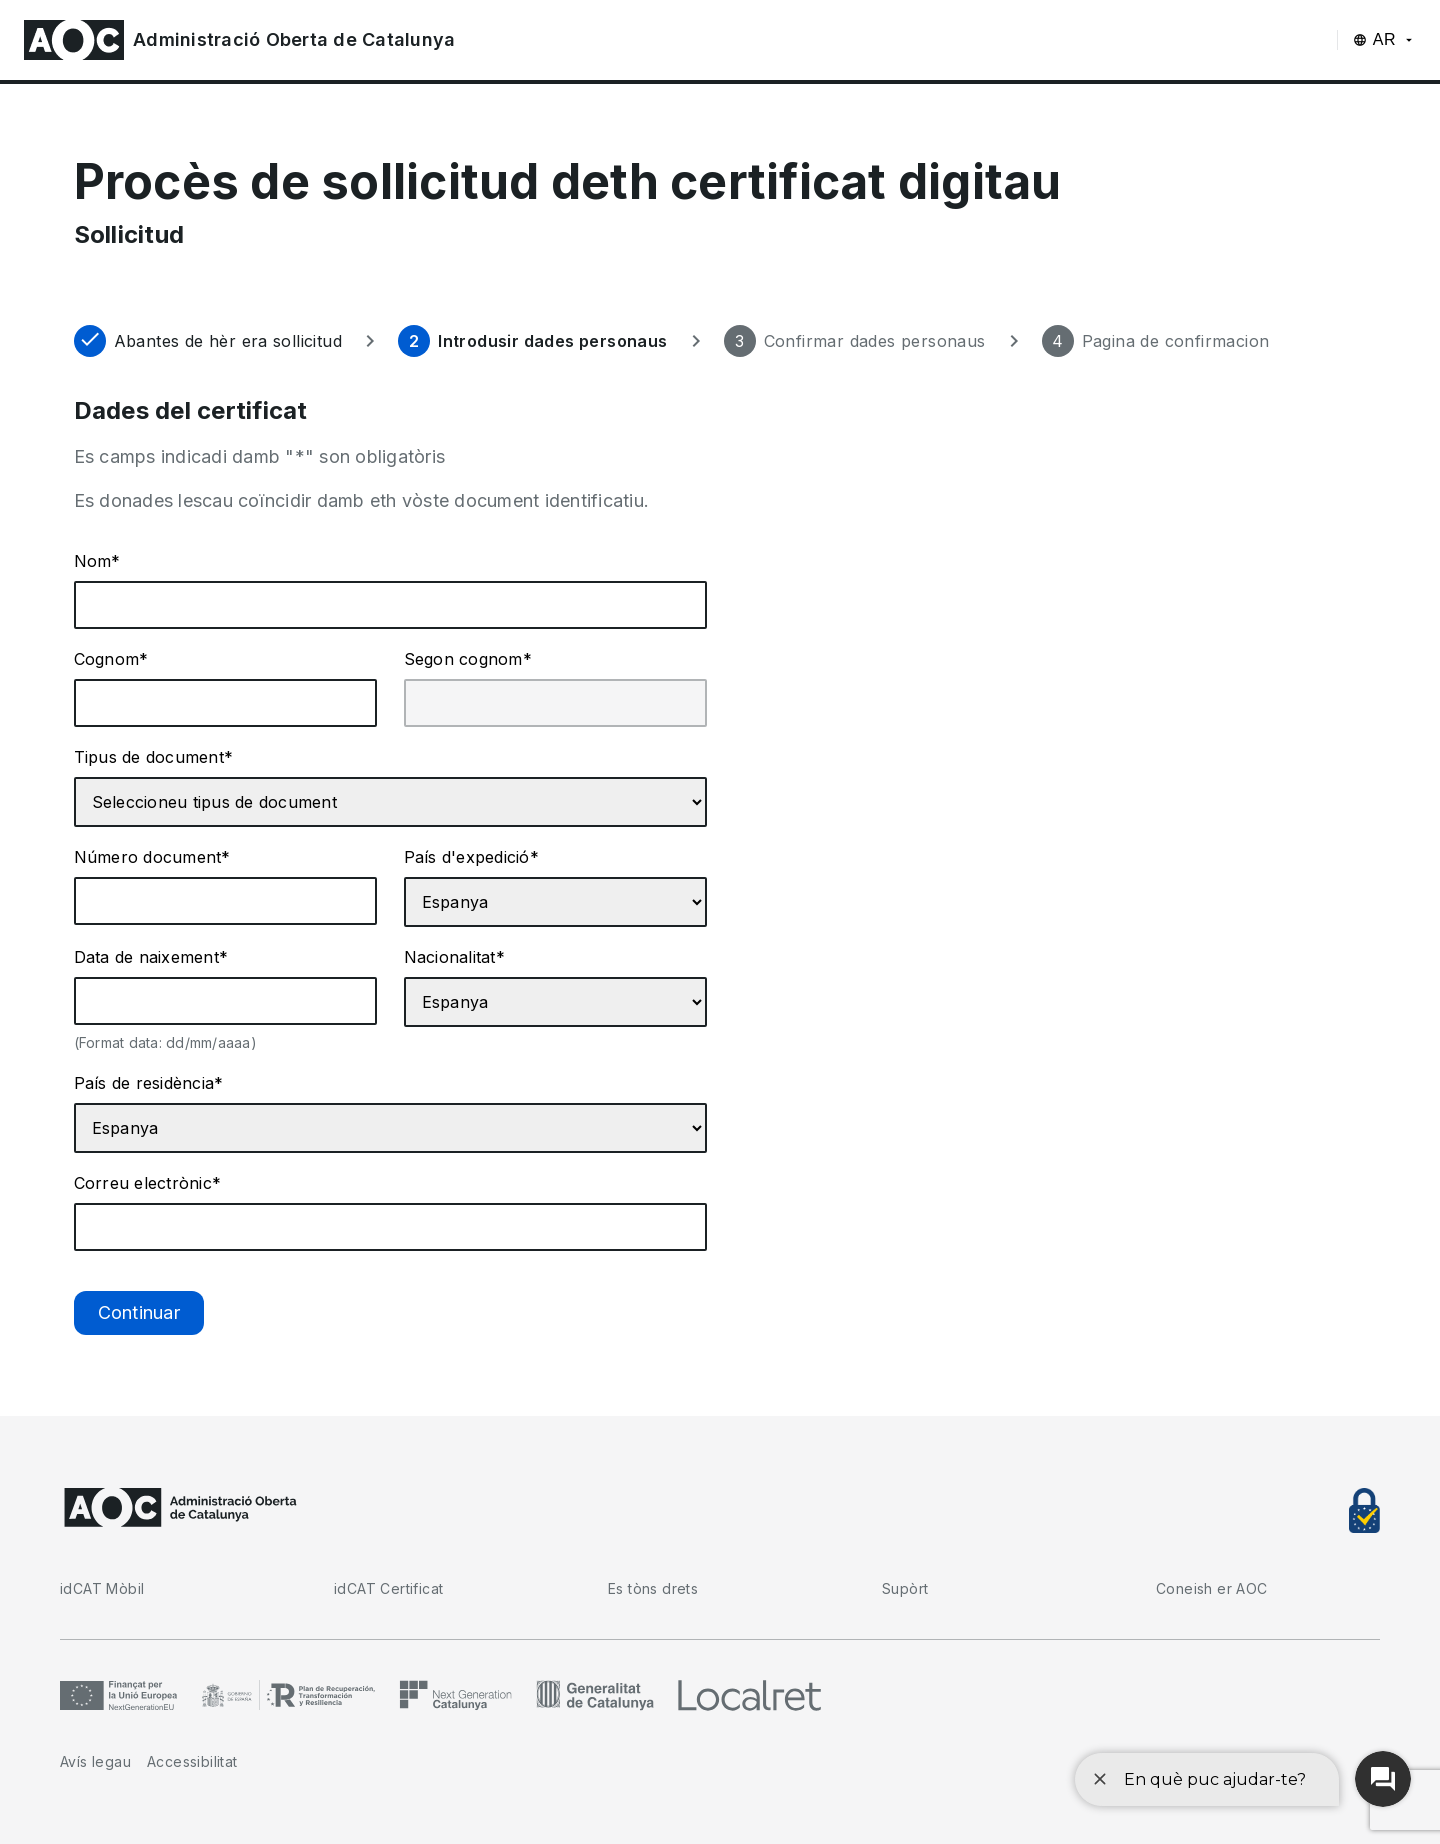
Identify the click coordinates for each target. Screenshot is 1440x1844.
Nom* (97, 561)
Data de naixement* (151, 957)
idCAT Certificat (388, 1588)
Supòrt (905, 1588)
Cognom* (111, 659)
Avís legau (95, 1761)
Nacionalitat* (454, 957)
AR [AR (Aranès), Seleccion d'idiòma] (1384, 39)
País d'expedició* (471, 857)
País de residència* (149, 1083)
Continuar (139, 1312)
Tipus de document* (154, 757)
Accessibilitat (192, 1761)
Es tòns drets (653, 1588)
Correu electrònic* (148, 1183)
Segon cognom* (468, 659)
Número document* (152, 857)
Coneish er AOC (1212, 1588)
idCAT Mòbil (102, 1588)
